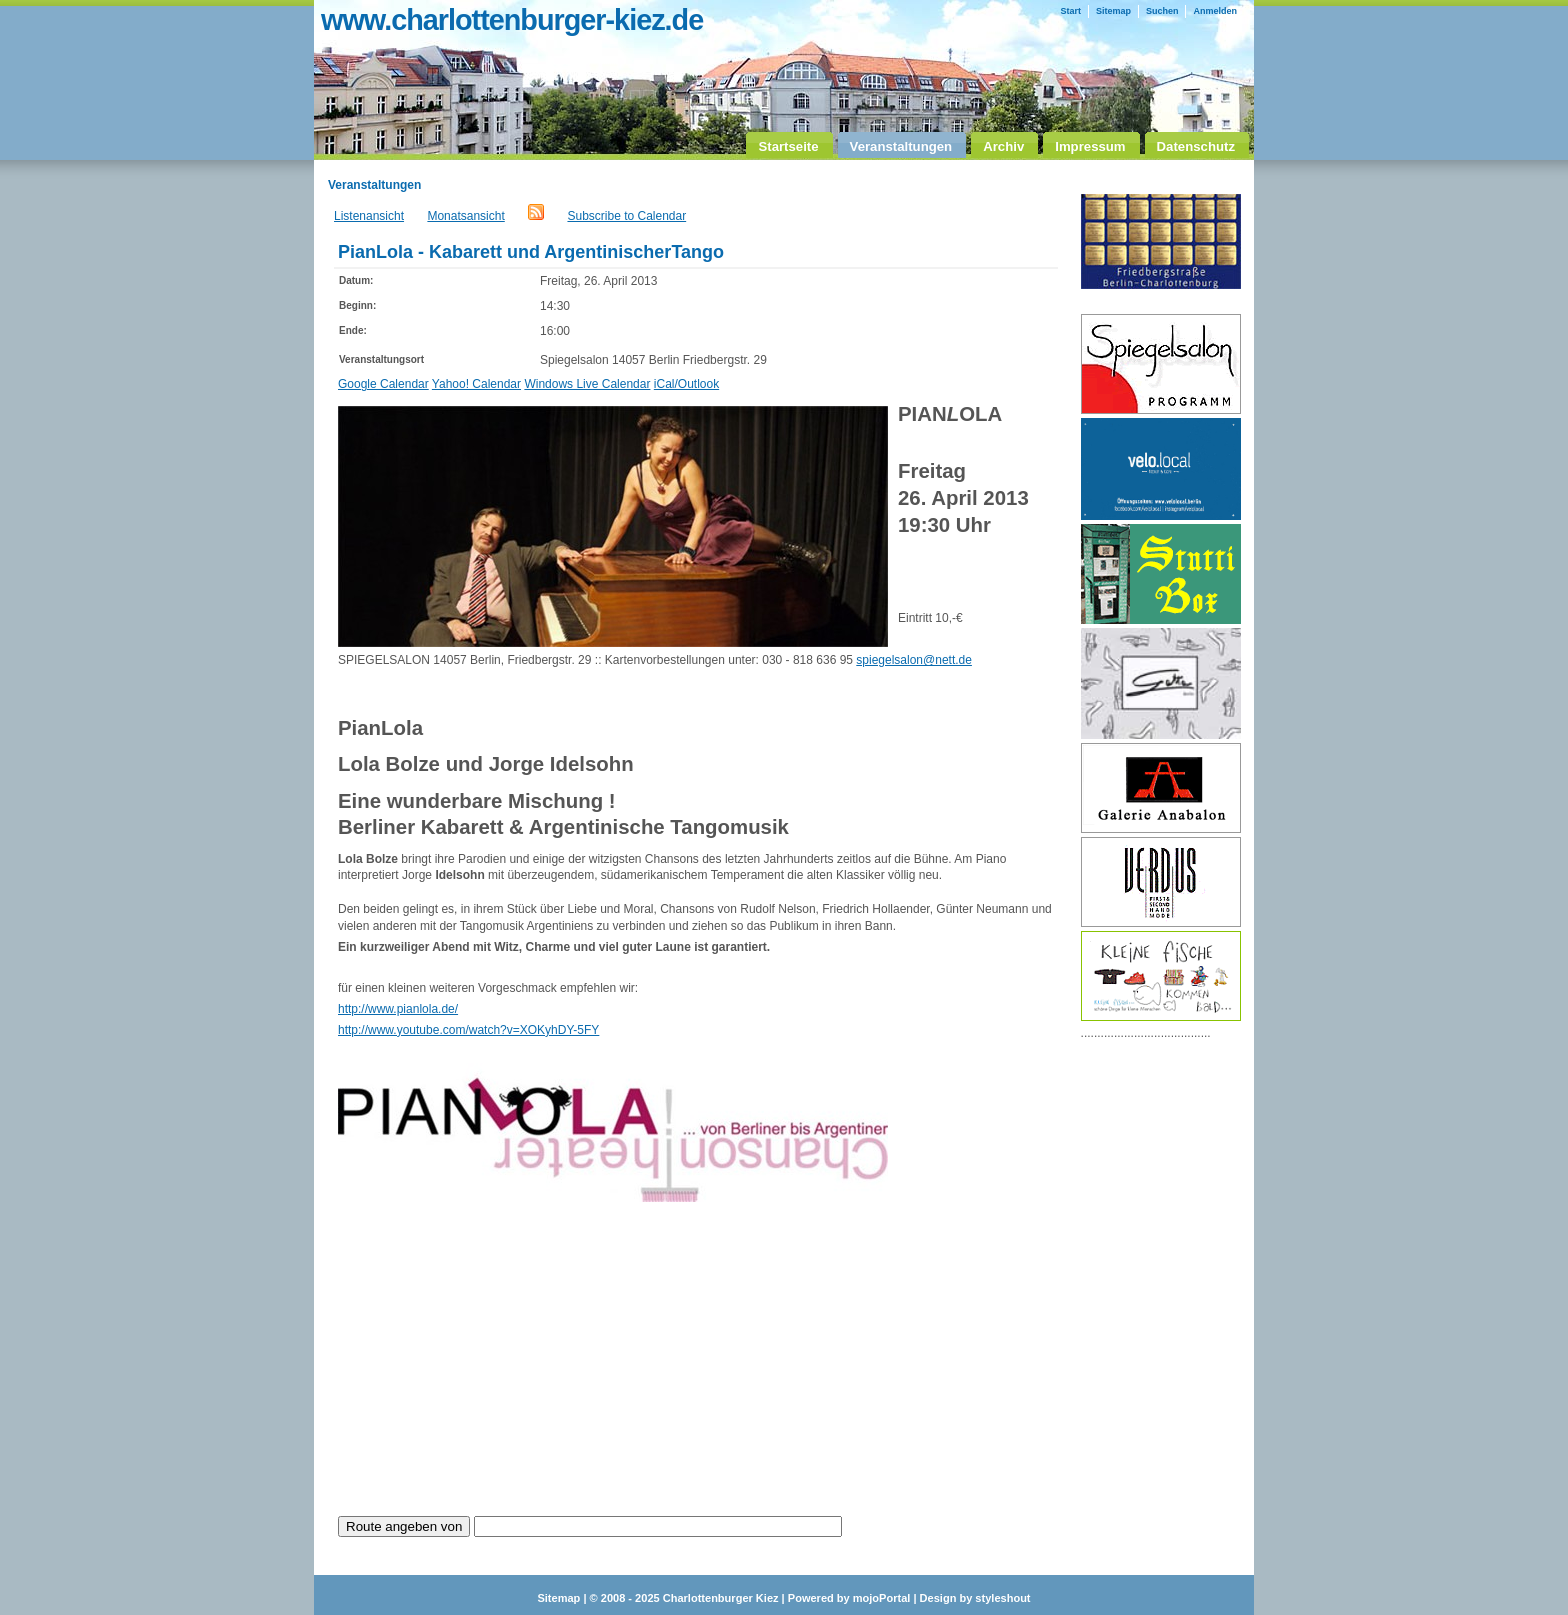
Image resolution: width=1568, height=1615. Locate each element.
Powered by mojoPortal (849, 1598)
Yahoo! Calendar (476, 384)
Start (1070, 11)
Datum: (356, 280)
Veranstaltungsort (381, 359)
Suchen (1162, 11)
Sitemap (1113, 11)
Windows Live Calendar (587, 384)
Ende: (353, 330)
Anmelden (1215, 11)
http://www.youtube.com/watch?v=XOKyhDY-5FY (468, 1030)
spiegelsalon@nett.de (914, 660)
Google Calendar (383, 384)
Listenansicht (369, 216)
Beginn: (357, 305)
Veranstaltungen (374, 185)
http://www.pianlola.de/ (398, 1009)
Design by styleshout (975, 1598)
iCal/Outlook (686, 384)
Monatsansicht (465, 216)
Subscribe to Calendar (626, 216)
